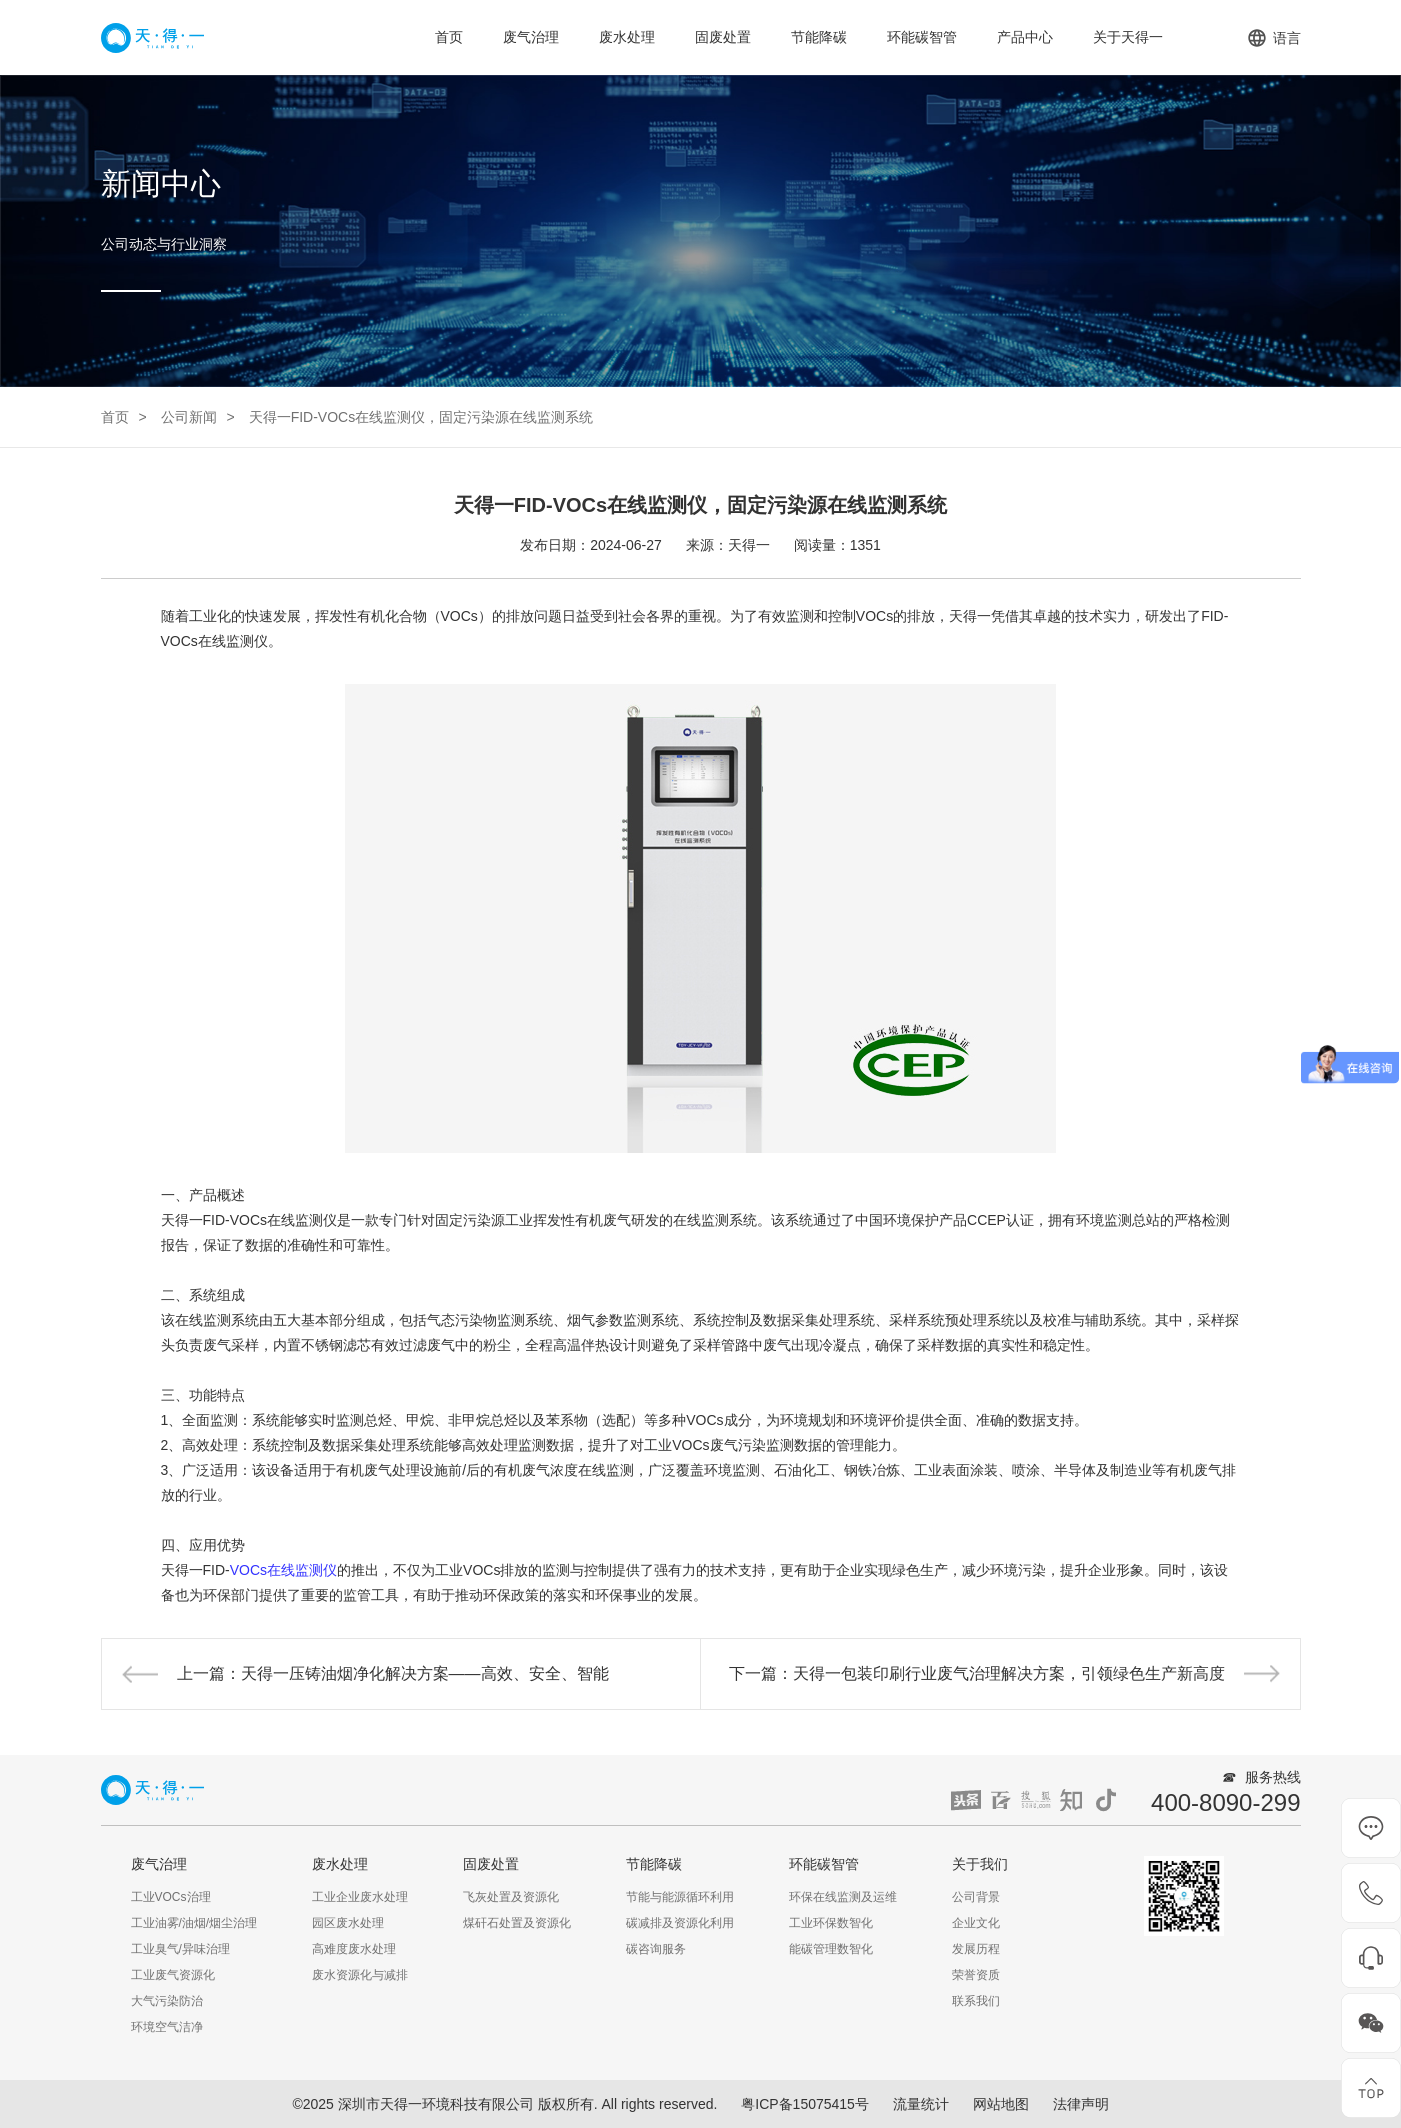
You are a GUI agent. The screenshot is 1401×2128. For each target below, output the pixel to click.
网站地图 (1001, 2104)
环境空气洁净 (167, 2027)
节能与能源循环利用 (680, 1897)
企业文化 (976, 1923)
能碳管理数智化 (831, 1949)
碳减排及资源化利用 (680, 1923)
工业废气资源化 (173, 1975)
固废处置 (723, 37)
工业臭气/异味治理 (180, 1949)
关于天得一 (1128, 37)
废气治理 (531, 37)
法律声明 (1081, 2104)
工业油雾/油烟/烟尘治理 (194, 1923)
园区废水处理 (348, 1923)
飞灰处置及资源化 (511, 1897)
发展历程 (976, 1949)
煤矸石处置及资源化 (517, 1923)
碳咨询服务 (656, 1949)
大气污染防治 (167, 2001)
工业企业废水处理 (360, 1897)
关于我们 (980, 1864)
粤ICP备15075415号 (805, 2104)
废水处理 (627, 37)
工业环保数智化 (831, 1923)
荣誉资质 (976, 1975)
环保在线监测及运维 (843, 1897)
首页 (449, 37)
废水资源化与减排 (360, 1975)
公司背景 (976, 1897)
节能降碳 (819, 37)
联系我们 (976, 2001)
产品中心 (1025, 37)
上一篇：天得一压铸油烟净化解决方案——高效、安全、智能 (393, 1673)
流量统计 (921, 2104)
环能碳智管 (922, 37)
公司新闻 (189, 417)
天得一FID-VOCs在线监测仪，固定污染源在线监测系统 (421, 417)
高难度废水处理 (354, 1949)
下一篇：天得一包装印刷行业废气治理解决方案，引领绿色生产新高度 (977, 1673)
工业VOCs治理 (171, 1897)
